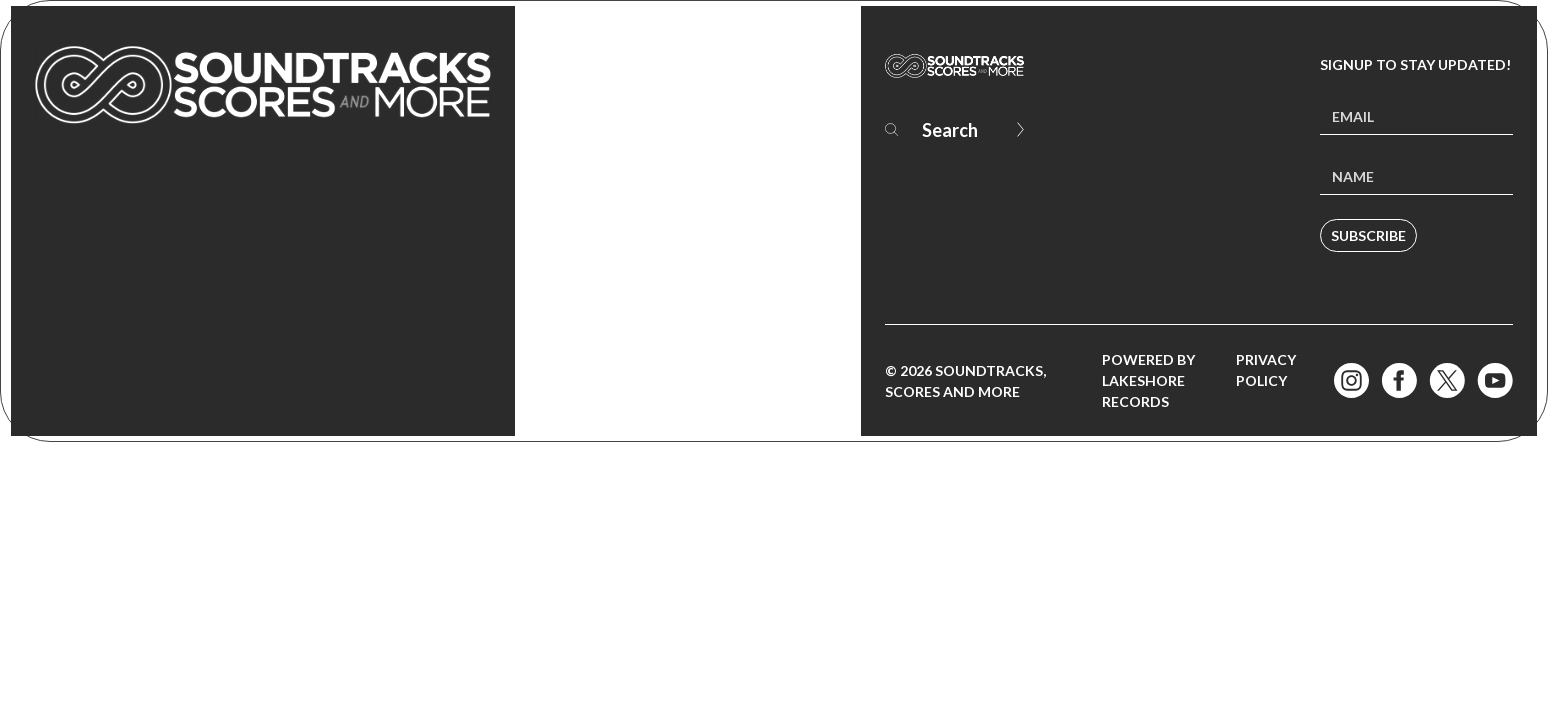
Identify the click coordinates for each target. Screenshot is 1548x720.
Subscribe (1368, 235)
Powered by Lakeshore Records (1148, 380)
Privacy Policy (1266, 370)
